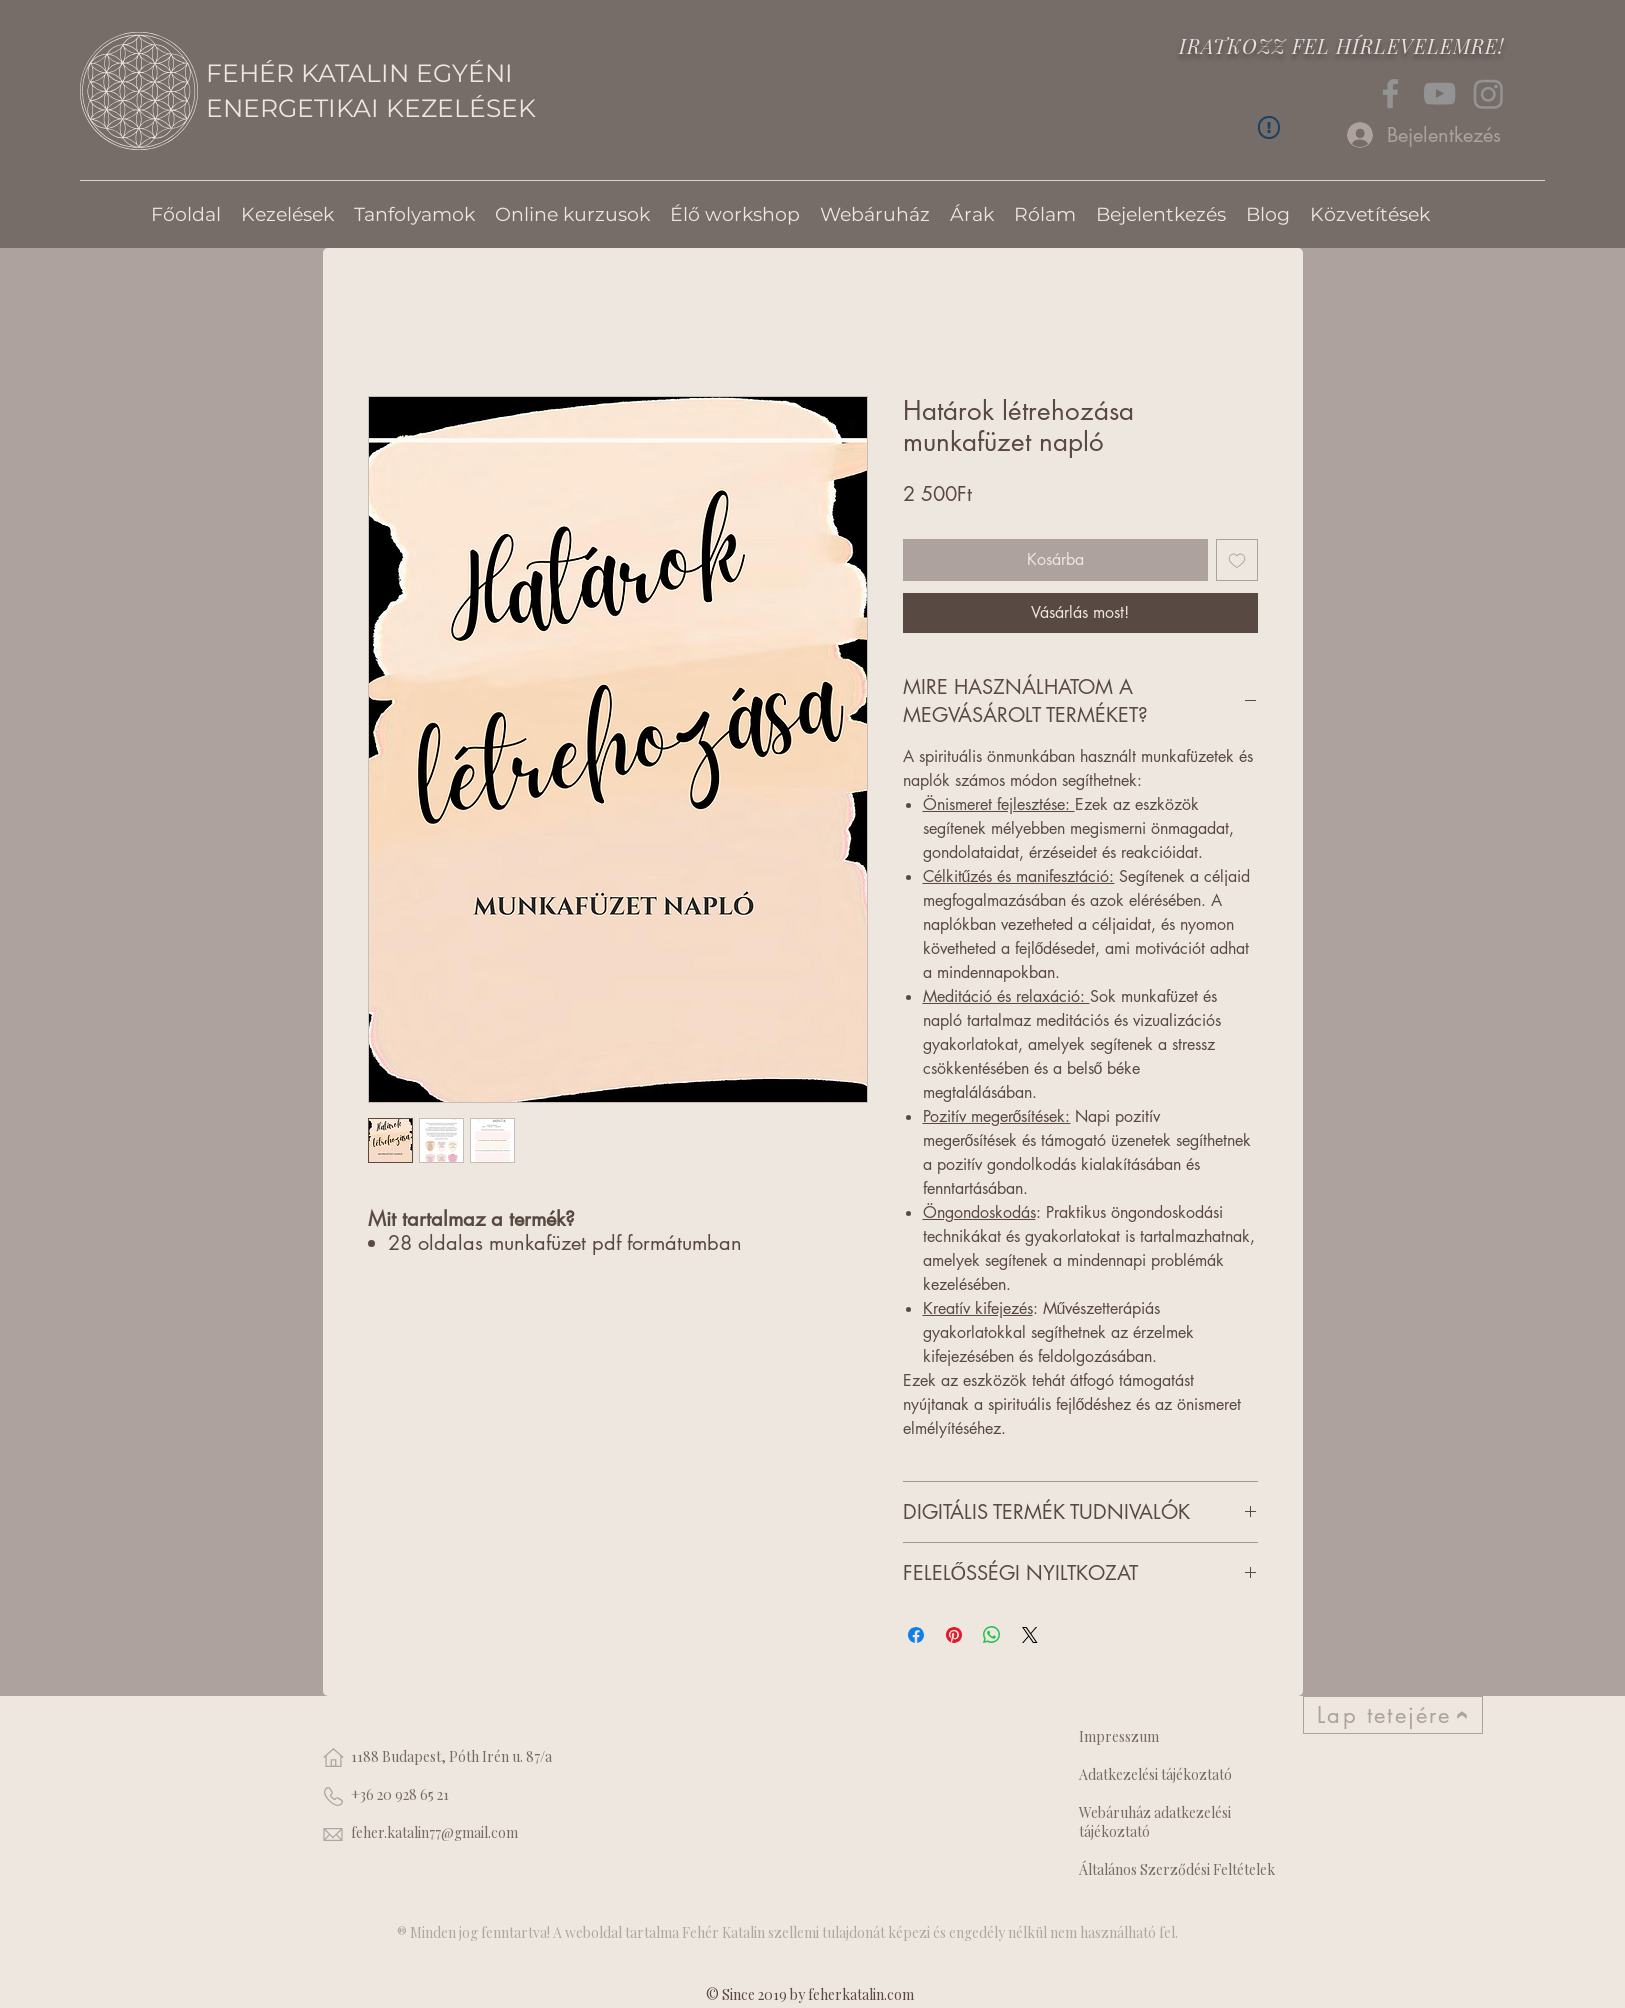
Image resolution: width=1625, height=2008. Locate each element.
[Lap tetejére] (1393, 1715)
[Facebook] (1390, 93)
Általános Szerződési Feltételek (1177, 1869)
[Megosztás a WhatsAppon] (992, 1635)
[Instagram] (1488, 93)
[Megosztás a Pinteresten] (954, 1635)
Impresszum (1119, 1736)
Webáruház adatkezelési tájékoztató (1155, 1822)
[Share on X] (1030, 1635)
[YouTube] (1439, 93)
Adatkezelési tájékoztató (1155, 1774)
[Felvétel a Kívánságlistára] (1237, 560)
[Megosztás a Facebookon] (916, 1635)
